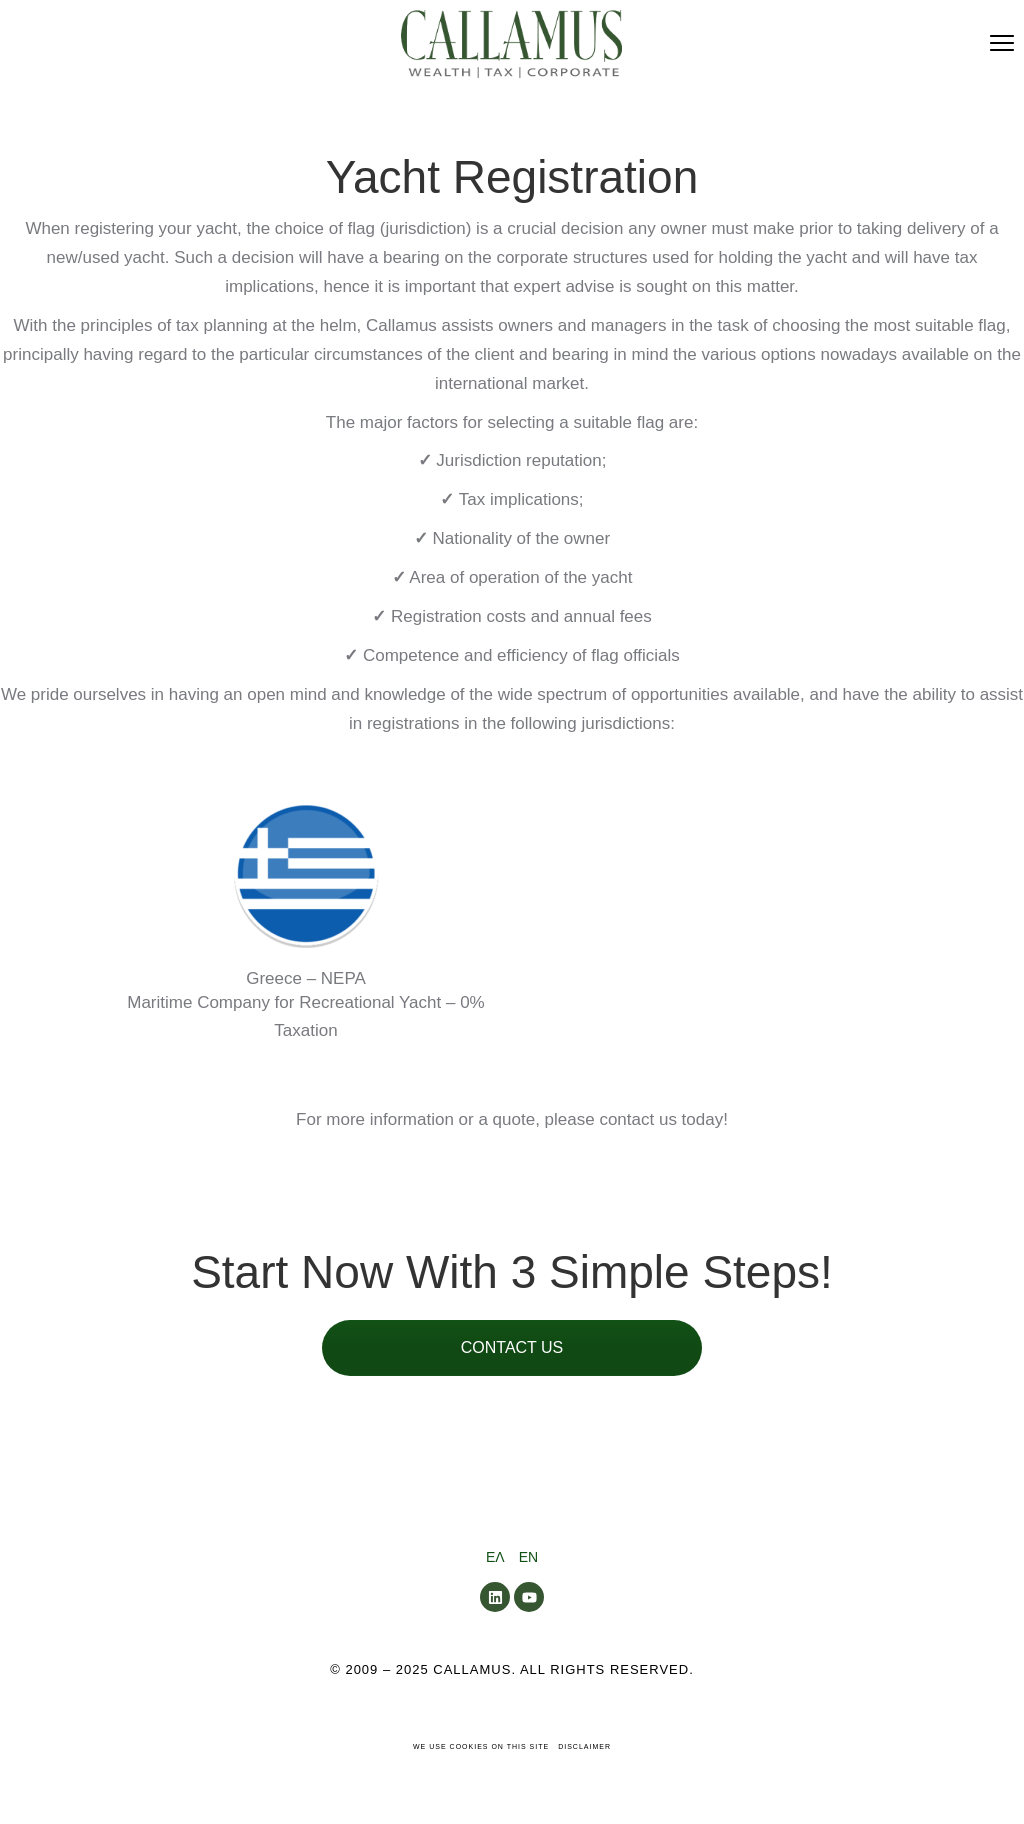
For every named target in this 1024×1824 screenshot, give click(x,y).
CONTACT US (512, 1347)
